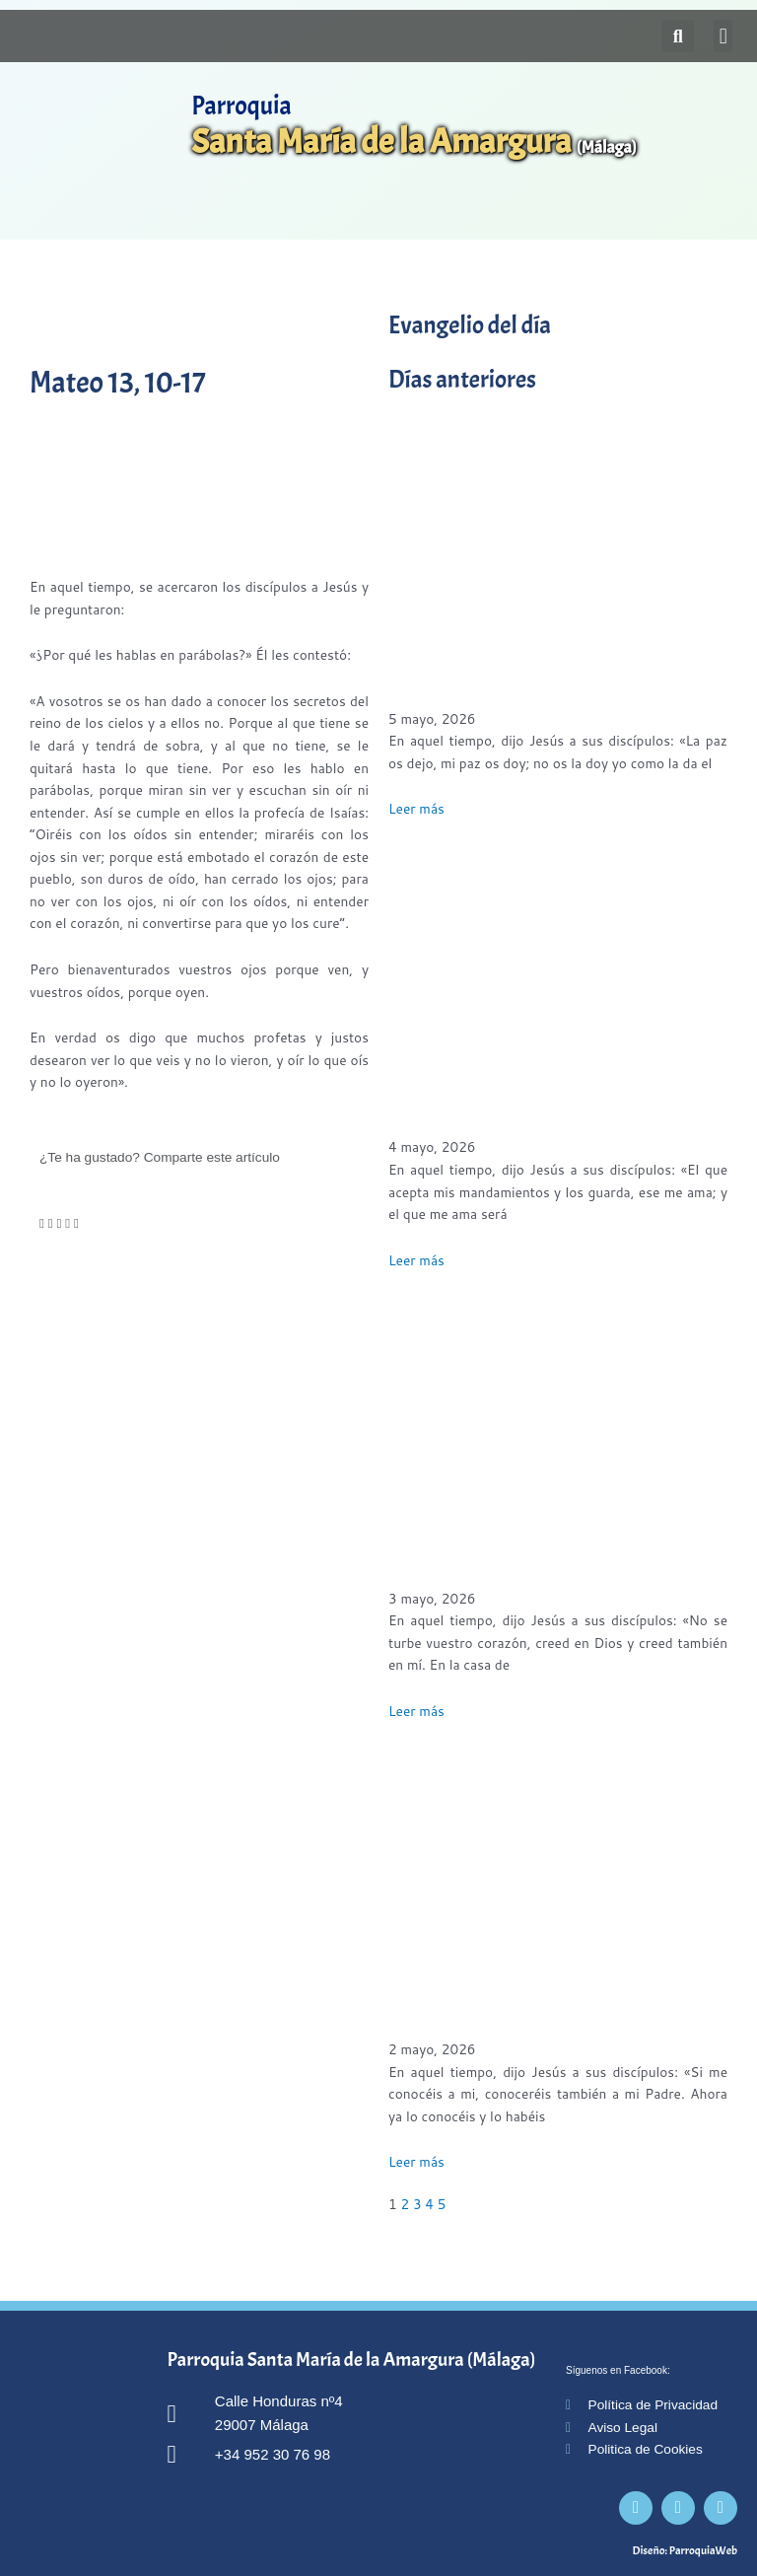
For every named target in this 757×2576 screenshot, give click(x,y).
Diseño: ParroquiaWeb (684, 2550)
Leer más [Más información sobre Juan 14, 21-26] (416, 1260)
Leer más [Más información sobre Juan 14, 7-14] (416, 2161)
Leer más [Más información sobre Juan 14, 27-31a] (416, 808)
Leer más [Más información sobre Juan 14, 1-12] (416, 1710)
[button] (723, 36)
